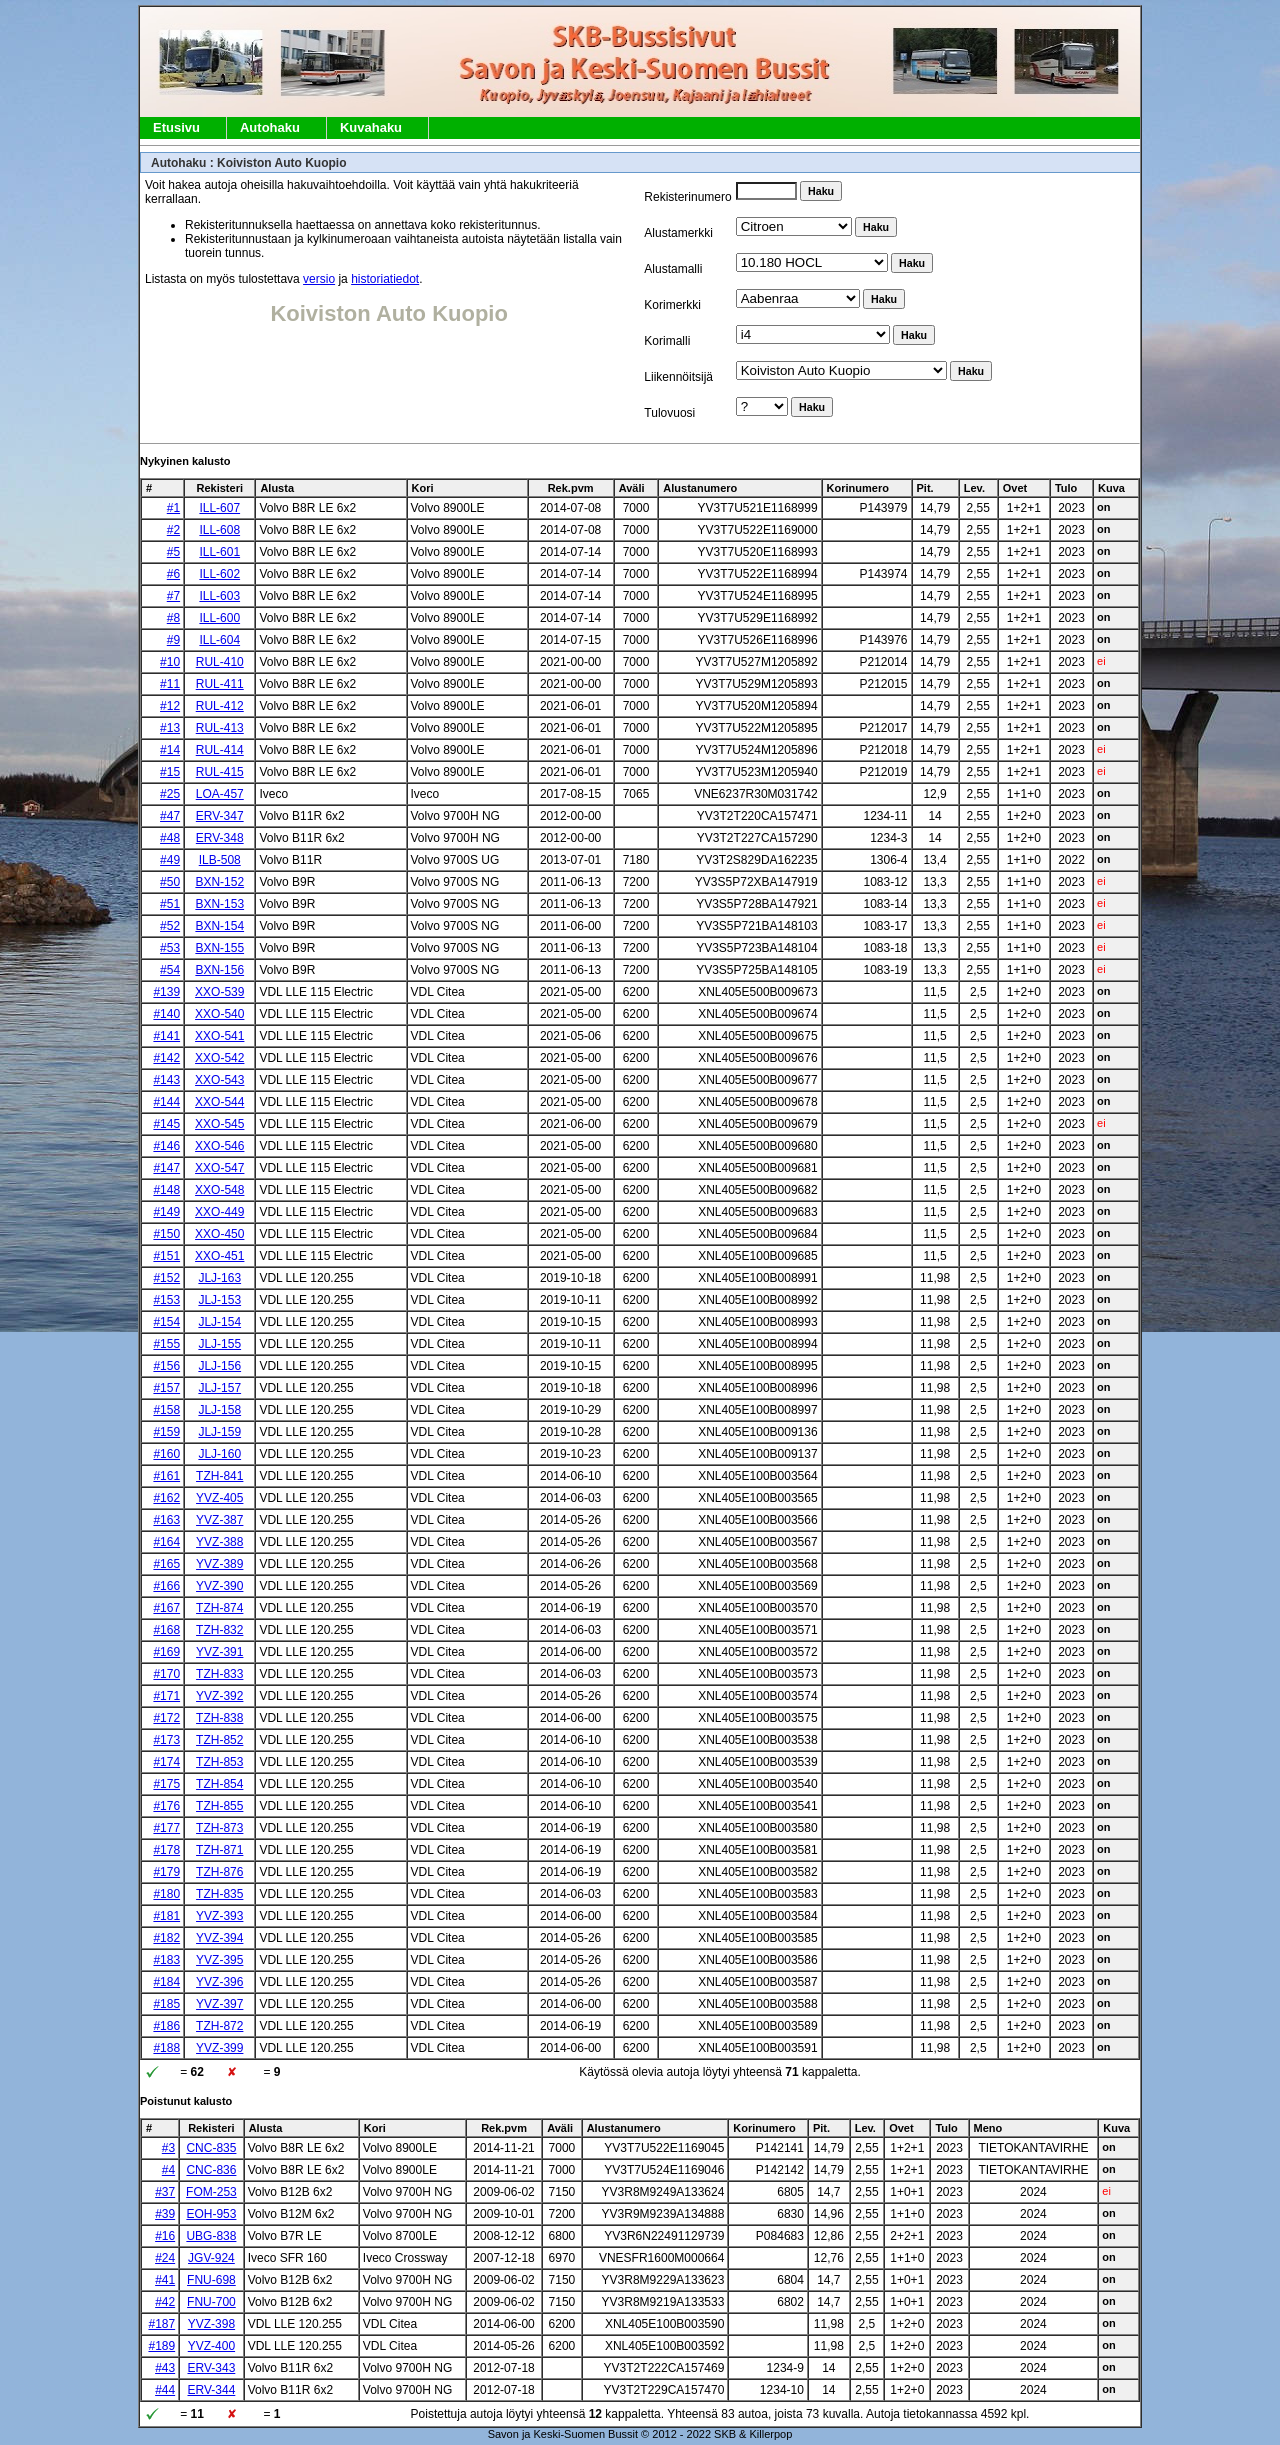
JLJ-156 (219, 1366)
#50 (170, 882)
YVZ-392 (219, 1696)
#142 (166, 1058)
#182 (166, 1938)
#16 (165, 2236)
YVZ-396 (219, 1982)
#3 (168, 2148)
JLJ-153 (219, 1300)
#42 (165, 2302)
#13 (170, 728)
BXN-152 (219, 882)
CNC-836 (211, 2170)
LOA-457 (220, 794)
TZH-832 (219, 1630)
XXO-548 (219, 1190)
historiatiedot (385, 279)
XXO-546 (219, 1146)
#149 (166, 1212)
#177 (166, 1828)
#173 (166, 1740)
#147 (166, 1168)
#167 (166, 1608)
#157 (166, 1388)
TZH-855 (219, 1806)
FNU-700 (211, 2302)
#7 (173, 596)
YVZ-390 (219, 1586)
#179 (166, 1872)
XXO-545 (219, 1124)
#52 (170, 926)
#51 (170, 904)
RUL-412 (220, 706)
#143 (166, 1080)
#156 (166, 1366)
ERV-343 (212, 2368)
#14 (170, 750)
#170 (166, 1674)
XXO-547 (219, 1168)
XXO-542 (219, 1058)
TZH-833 (219, 1674)
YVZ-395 (219, 1960)
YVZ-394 (219, 1938)
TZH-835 (219, 1894)
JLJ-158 (219, 1410)
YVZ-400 (211, 2346)
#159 (166, 1432)
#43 (165, 2368)
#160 (166, 1454)
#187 (161, 2324)
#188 (166, 2048)
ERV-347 (220, 816)
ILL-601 (219, 552)
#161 (166, 1476)
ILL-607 (219, 508)
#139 (166, 992)
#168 (166, 1630)
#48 (170, 838)
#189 (161, 2346)
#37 (165, 2192)
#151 (166, 1256)
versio (319, 279)
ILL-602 (219, 574)
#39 (165, 2214)
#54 (170, 970)
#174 (166, 1762)
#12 (170, 706)
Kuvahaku (371, 127)
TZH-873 (219, 1828)
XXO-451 (219, 1256)
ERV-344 (212, 2390)
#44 (165, 2390)
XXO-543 (219, 1080)
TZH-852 (219, 1740)
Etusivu (176, 127)
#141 (166, 1036)
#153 (166, 1300)
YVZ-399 (219, 2048)
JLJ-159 (219, 1432)
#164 (166, 1542)
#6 (173, 574)
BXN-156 (219, 970)
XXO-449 (219, 1212)
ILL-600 (219, 618)
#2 (173, 530)
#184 (166, 1982)
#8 (173, 618)
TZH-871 (219, 1850)
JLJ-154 (219, 1322)
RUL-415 (220, 772)
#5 (173, 552)
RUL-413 (220, 728)
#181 (166, 1916)
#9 (173, 640)
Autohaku (270, 127)
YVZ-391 (219, 1652)
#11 (170, 684)
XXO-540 (219, 1014)
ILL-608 (219, 530)
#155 (166, 1344)
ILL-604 (219, 640)
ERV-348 (220, 838)
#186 (166, 2026)
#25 (170, 794)
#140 (166, 1014)
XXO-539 (219, 992)
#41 (165, 2280)
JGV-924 (211, 2258)
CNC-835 (211, 2148)
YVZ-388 (219, 1542)
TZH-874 (219, 1608)
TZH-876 (219, 1872)
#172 (166, 1718)
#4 (168, 2170)
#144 (166, 1102)
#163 (166, 1520)
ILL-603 (219, 596)
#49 (170, 860)
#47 (170, 816)
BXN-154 (219, 926)
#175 (166, 1784)
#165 (166, 1564)
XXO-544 (219, 1102)
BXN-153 (219, 904)
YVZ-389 (219, 1564)
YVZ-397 (219, 2004)
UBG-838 (211, 2236)
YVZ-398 (211, 2324)
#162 (166, 1498)
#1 (173, 508)
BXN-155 (219, 948)
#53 (170, 948)
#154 (166, 1322)
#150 (166, 1234)
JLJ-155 (219, 1344)
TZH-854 (219, 1784)
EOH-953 (211, 2214)
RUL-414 (220, 750)
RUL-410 (220, 662)
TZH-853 (219, 1762)
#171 (166, 1696)
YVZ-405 (219, 1498)
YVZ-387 (219, 1520)
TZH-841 (219, 1476)
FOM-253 (211, 2192)
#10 (170, 662)
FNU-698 (211, 2280)
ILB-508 (220, 860)
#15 (170, 772)
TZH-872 (219, 2026)
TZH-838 (219, 1718)
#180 (166, 1894)
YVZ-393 (219, 1916)
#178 (166, 1850)
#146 (166, 1146)
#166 (166, 1586)
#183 (166, 1960)
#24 (165, 2258)
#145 (166, 1124)
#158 (166, 1410)
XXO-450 (219, 1234)
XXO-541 (219, 1036)
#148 (166, 1190)
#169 (166, 1652)
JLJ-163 (219, 1278)
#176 (166, 1806)
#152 (166, 1278)
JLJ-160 (219, 1454)
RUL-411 (220, 684)
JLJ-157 (219, 1388)
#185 (166, 2004)
